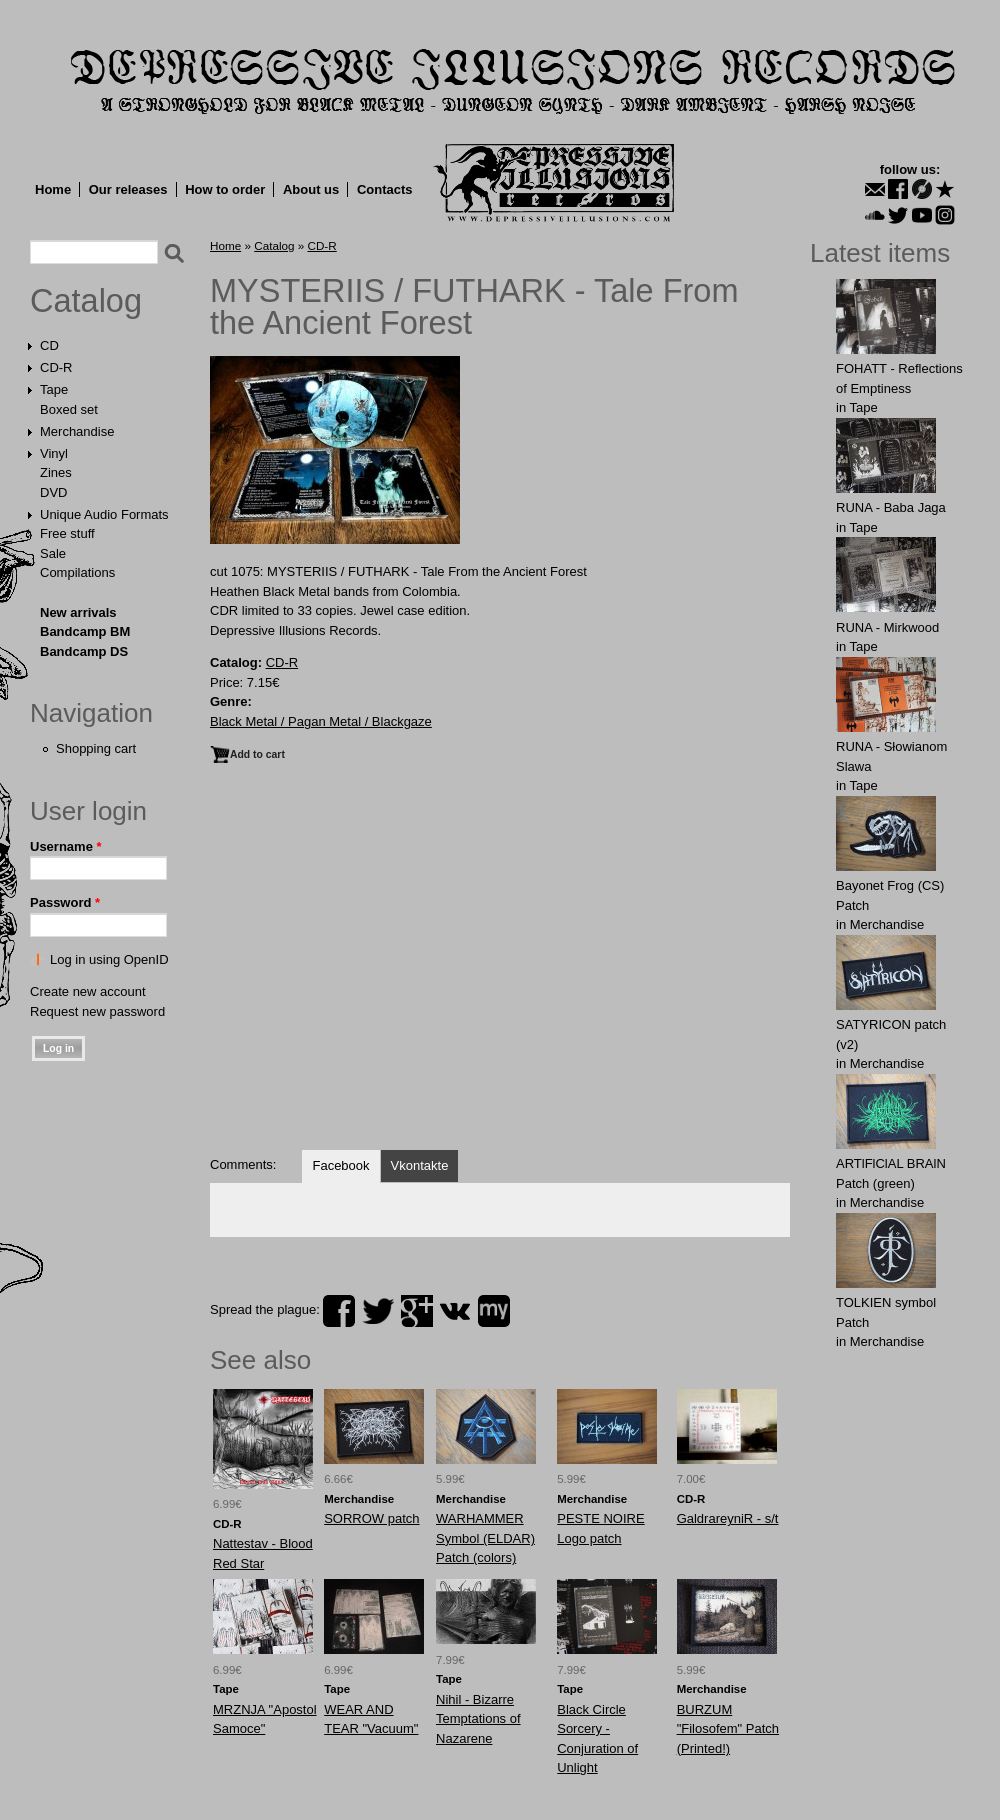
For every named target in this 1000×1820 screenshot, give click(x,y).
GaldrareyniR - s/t (728, 1518)
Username (66, 846)
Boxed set (69, 409)
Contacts (385, 189)
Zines (56, 472)
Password (65, 902)
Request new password (97, 1011)
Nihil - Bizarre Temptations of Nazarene (478, 1719)
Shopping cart (96, 748)
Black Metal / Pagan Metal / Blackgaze (321, 721)
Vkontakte (420, 1165)
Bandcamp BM (85, 631)
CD (49, 345)
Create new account (88, 991)
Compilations (77, 572)
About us (311, 189)
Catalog (86, 301)
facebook (339, 1311)
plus (417, 1311)
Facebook (340, 1165)
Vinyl (54, 453)
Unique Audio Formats (104, 514)
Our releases (128, 189)
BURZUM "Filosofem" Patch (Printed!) (728, 1729)
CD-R (56, 367)
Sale (53, 553)
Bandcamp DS (84, 651)
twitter (378, 1311)
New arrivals (78, 612)
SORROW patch (371, 1518)
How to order (225, 189)
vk (455, 1311)
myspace (494, 1311)
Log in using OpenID (109, 959)
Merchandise (77, 431)
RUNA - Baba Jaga (891, 507)
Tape (54, 389)
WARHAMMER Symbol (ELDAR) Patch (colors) (485, 1538)
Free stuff (67, 533)
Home (53, 189)
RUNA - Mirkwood (887, 627)
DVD (53, 492)
